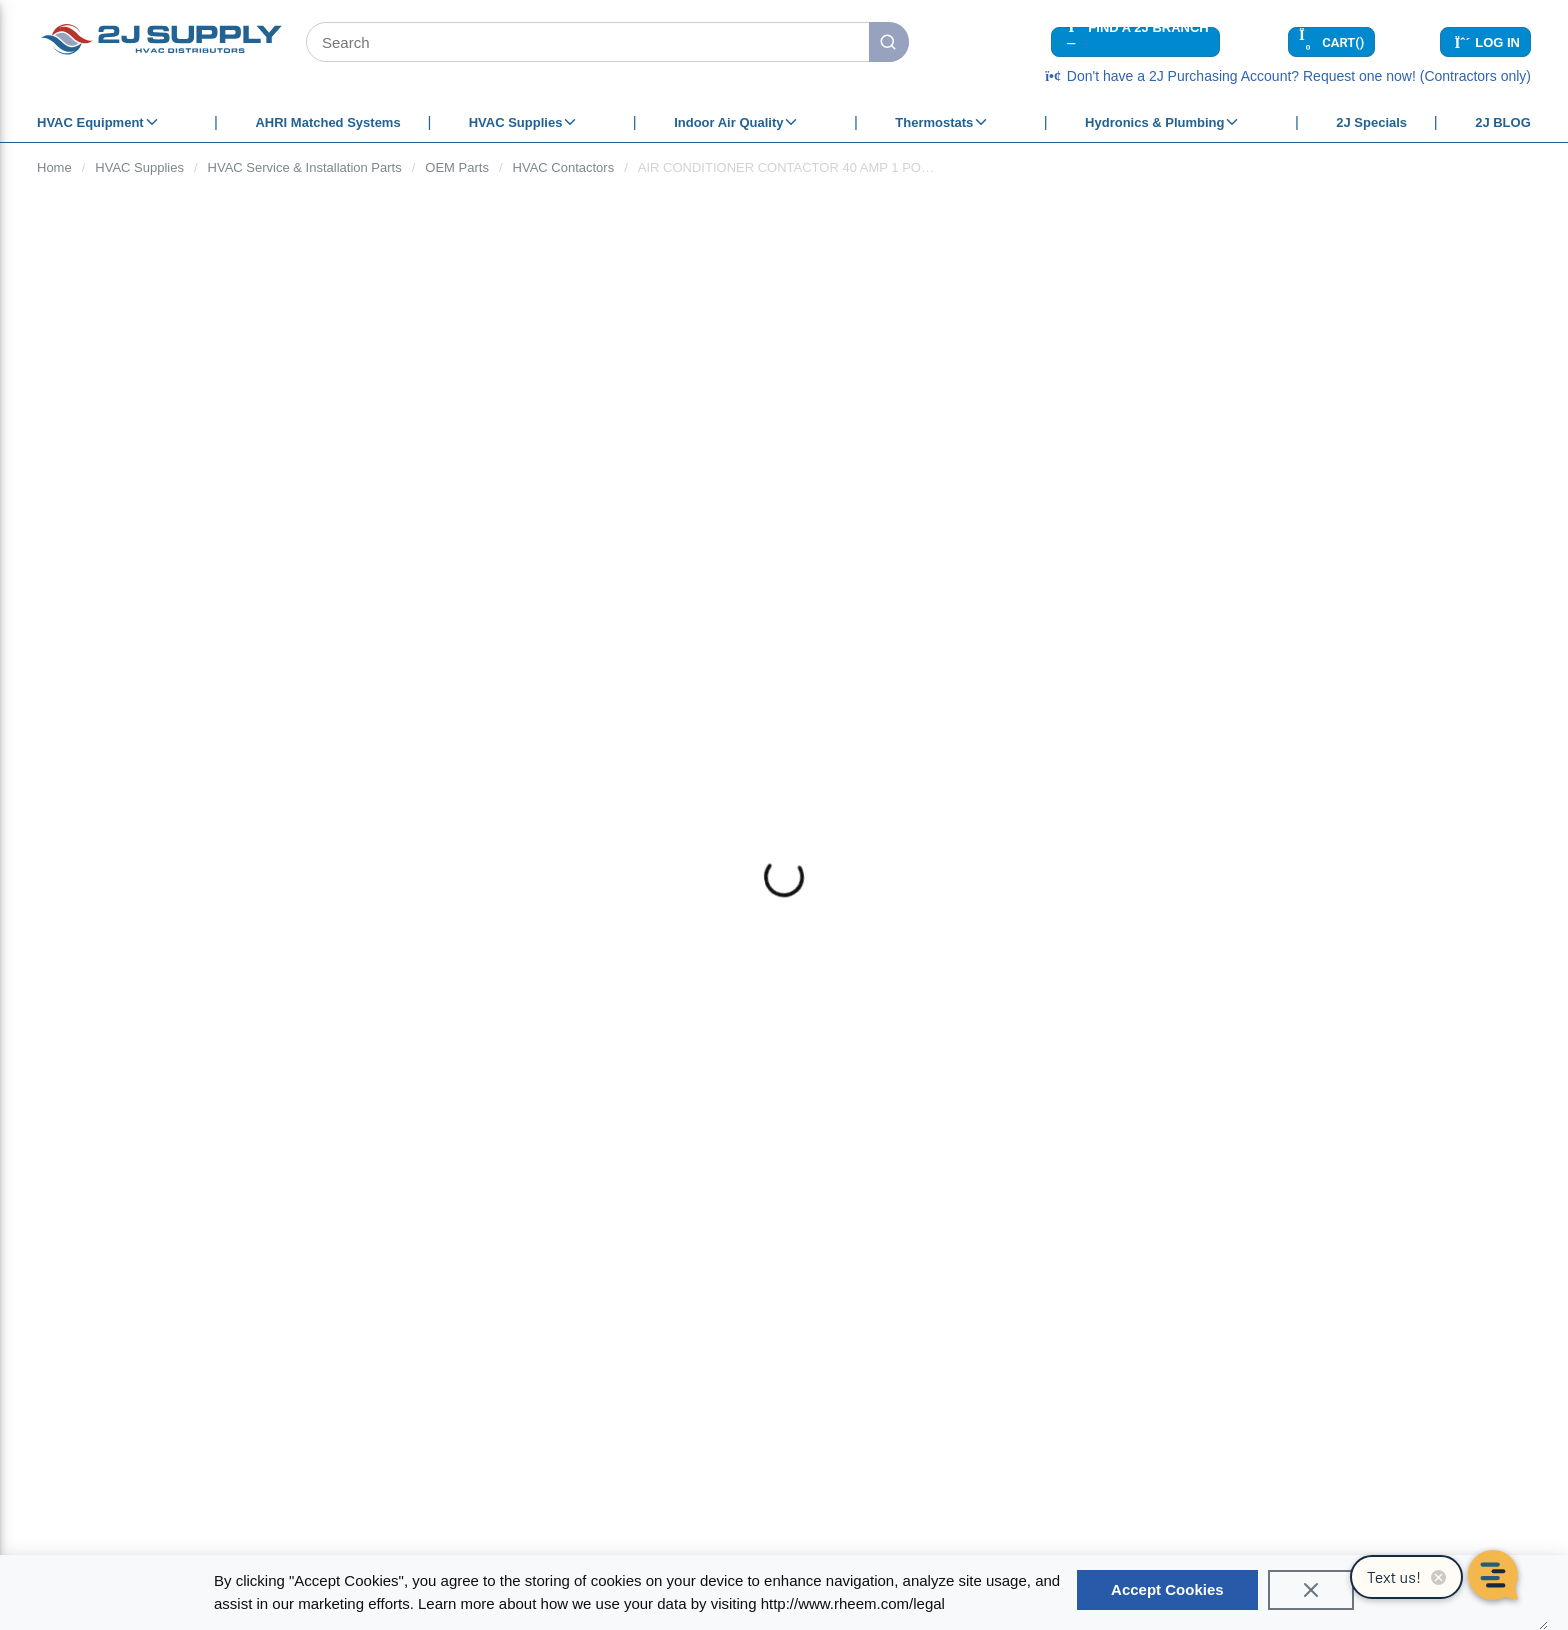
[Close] (1311, 1590)
